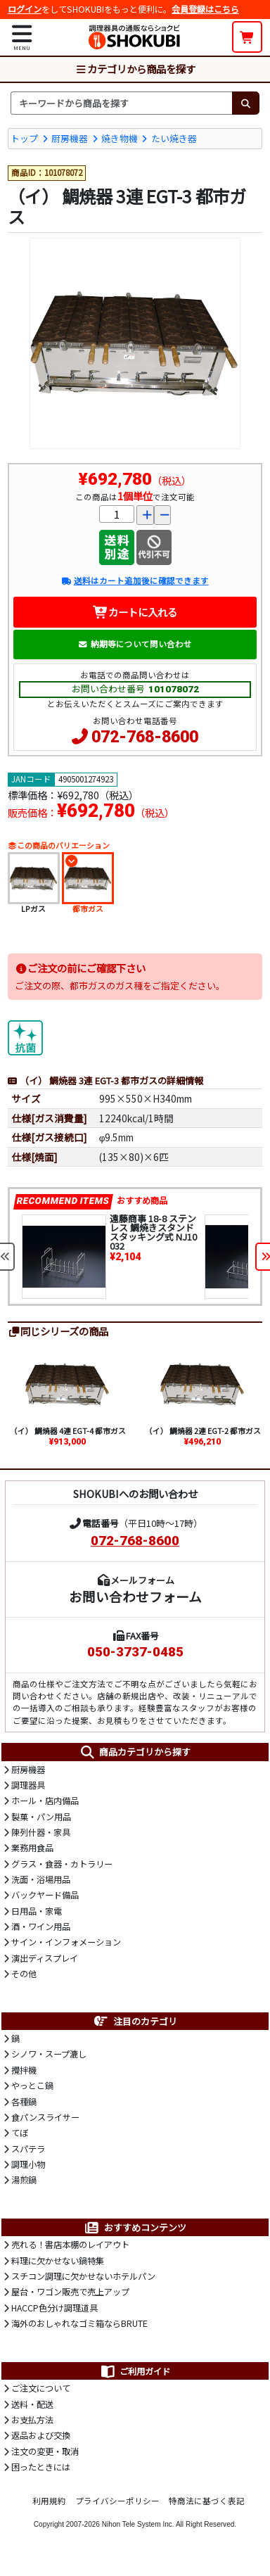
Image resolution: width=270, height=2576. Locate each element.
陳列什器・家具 (40, 1832)
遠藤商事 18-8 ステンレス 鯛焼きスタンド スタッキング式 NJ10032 (153, 1232)
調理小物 (28, 2164)
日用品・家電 (36, 1911)
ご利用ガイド (135, 2371)
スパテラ (28, 2149)
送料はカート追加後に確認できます (134, 580)
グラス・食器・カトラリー (61, 1864)
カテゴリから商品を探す (135, 68)
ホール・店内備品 (45, 1800)
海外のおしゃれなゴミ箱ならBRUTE (79, 2323)
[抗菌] (25, 1036)
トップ (24, 138)
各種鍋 (24, 2101)
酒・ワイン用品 (40, 1926)
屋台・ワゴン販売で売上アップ (70, 2291)
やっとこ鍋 (32, 2085)
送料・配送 (32, 2404)
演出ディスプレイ (44, 1958)
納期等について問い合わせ (134, 643)
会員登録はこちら (205, 9)
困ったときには (40, 2467)
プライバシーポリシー (117, 2500)
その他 (24, 1973)
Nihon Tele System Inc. (138, 2524)
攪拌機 (24, 2070)
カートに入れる (135, 611)
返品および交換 (40, 2435)
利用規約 (49, 2500)
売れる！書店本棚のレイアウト (70, 2244)
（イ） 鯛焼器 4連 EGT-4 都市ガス (68, 1430)
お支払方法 (32, 2419)
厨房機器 (69, 138)
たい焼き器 (174, 138)
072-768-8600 (144, 737)
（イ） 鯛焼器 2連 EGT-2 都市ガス (203, 1430)
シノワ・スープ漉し (48, 2054)
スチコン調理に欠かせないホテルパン (83, 2276)
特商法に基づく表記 (207, 2500)
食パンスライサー (45, 2117)
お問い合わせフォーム (135, 1596)
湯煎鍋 (24, 2180)
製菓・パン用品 (41, 1816)
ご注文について (40, 2388)
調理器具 (28, 1785)
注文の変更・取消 (45, 2451)
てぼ (19, 2132)
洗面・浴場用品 (40, 1879)
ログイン (24, 9)
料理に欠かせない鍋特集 (57, 2260)
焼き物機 (119, 138)
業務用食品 (32, 1847)
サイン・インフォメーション (66, 1942)
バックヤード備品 (45, 1895)
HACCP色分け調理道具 (54, 2308)
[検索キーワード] (121, 102)
